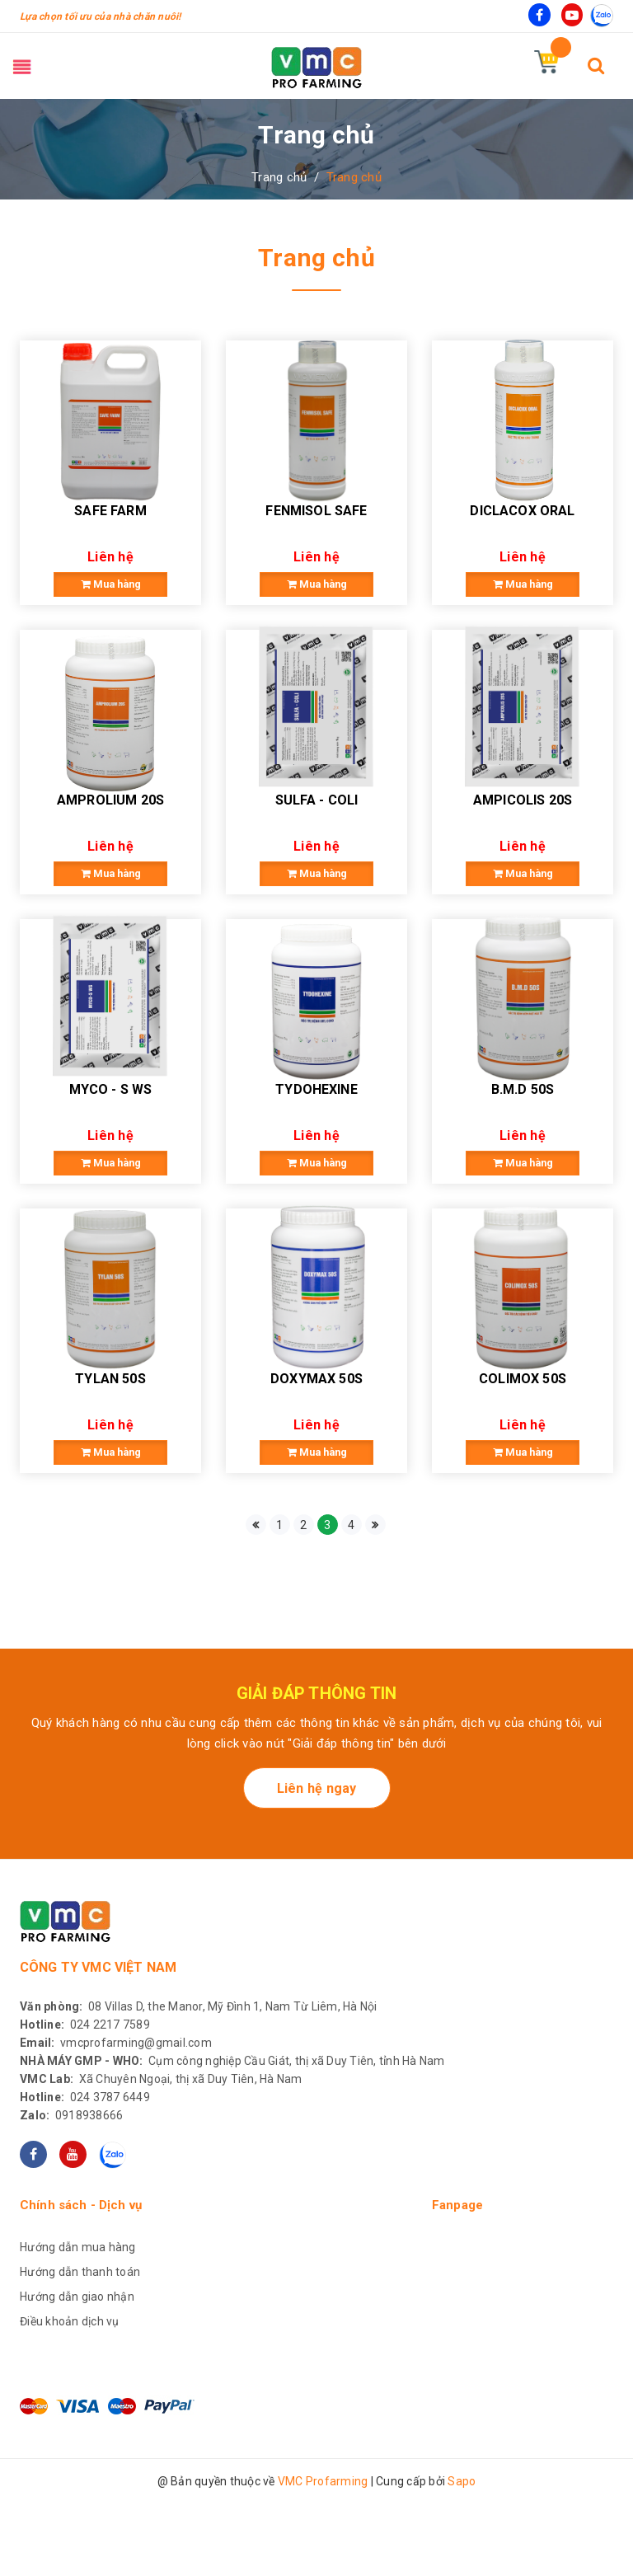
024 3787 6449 (85, 2177)
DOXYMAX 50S (316, 1458)
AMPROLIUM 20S (110, 839)
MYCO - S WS (110, 1149)
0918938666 (71, 2195)
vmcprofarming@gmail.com (116, 2123)
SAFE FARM (110, 530)
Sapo (462, 2561)
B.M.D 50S (522, 1149)
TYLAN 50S (110, 1458)
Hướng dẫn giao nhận (77, 2376)
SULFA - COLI (317, 839)
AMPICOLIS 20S (522, 839)
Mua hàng (110, 604)
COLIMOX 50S (522, 1458)
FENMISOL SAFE (316, 530)
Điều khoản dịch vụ (70, 2401)
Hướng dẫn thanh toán (80, 2351)
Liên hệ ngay (317, 1868)
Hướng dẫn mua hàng (78, 2327)
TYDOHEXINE (316, 1149)
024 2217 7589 (85, 2104)
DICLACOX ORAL (522, 530)
